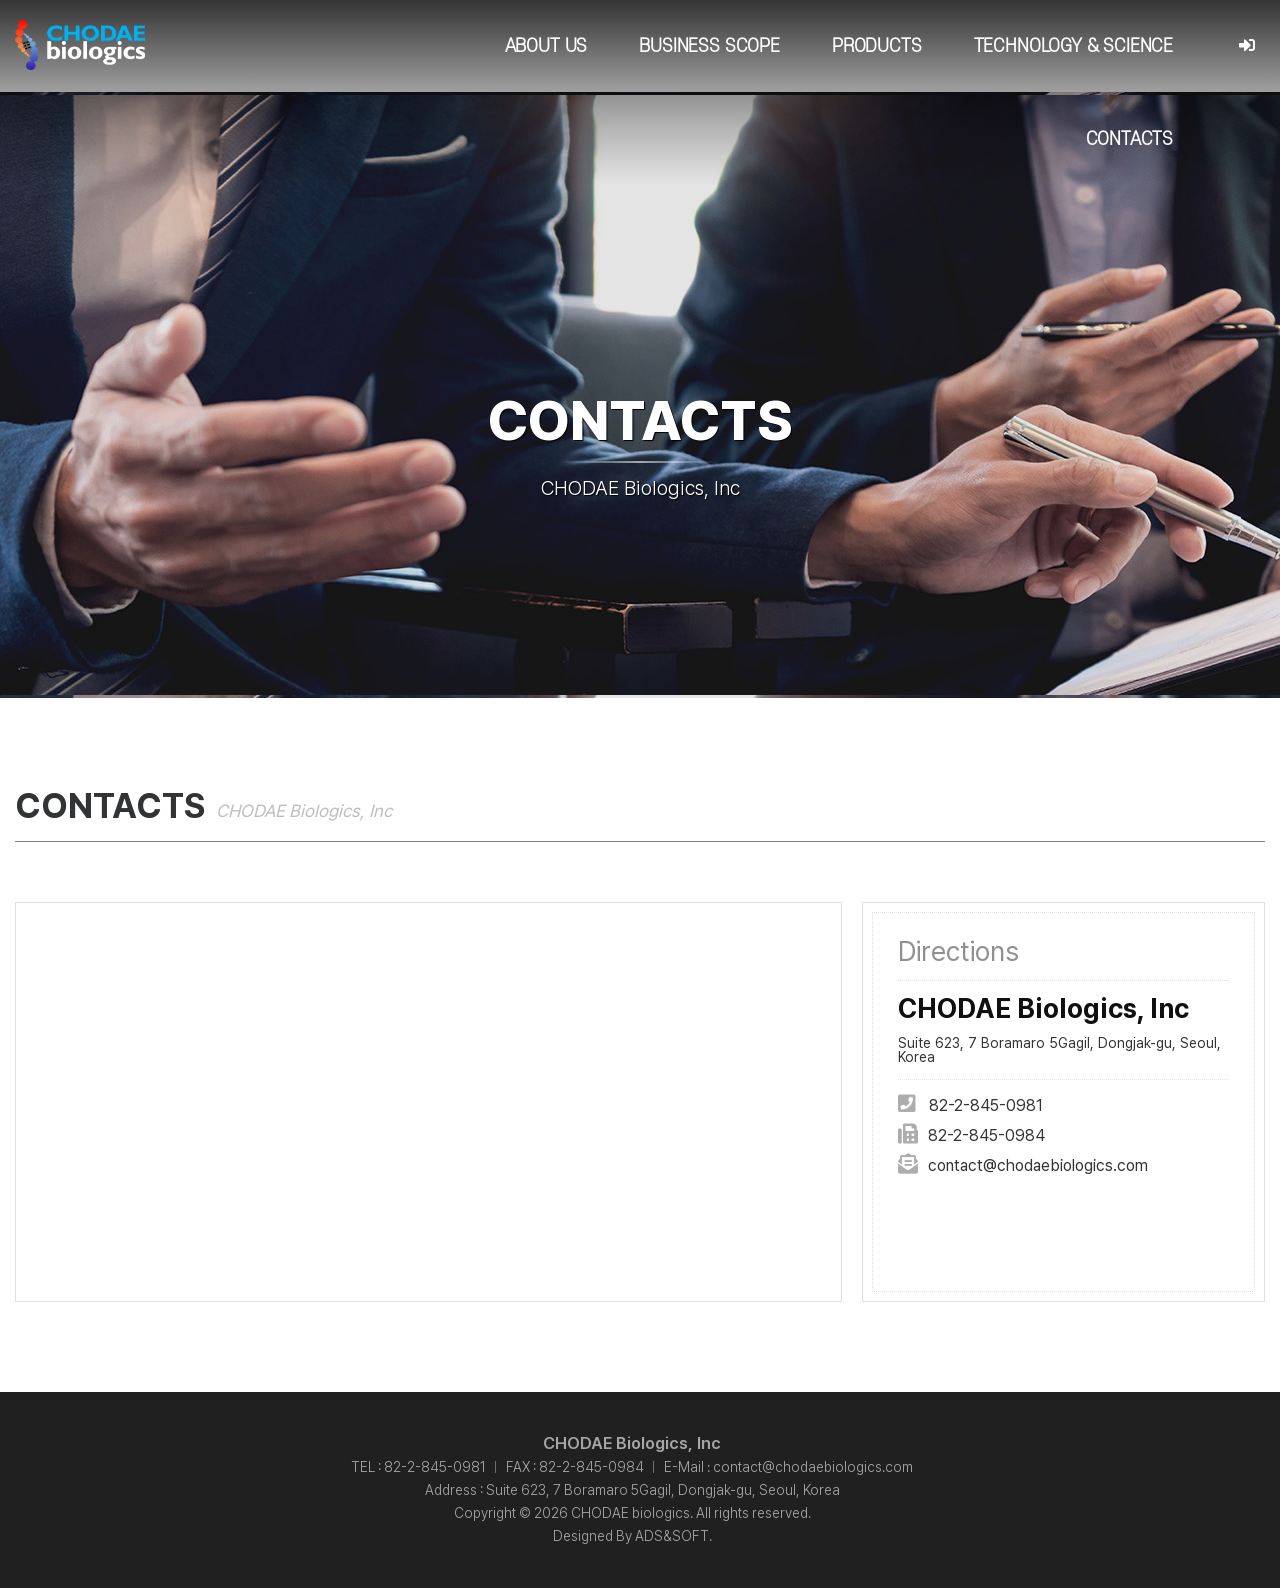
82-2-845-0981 (986, 1105)
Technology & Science (1074, 46)
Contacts (1130, 139)
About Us (546, 46)
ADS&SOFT (672, 1536)
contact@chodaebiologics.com (1038, 1165)
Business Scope (709, 46)
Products (877, 46)
